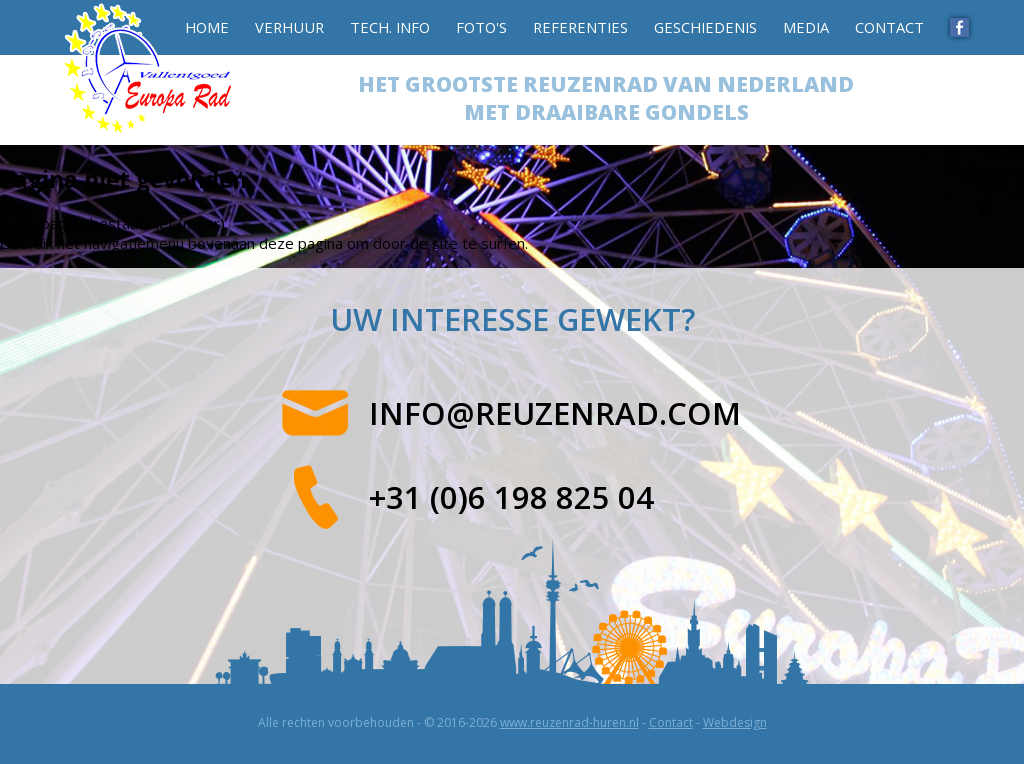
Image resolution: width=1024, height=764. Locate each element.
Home (207, 27)
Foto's (481, 27)
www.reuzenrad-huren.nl (569, 722)
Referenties (580, 27)
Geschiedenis (705, 27)
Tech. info (390, 27)
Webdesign (735, 722)
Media (806, 27)
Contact (889, 27)
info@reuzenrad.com (555, 413)
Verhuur (289, 27)
